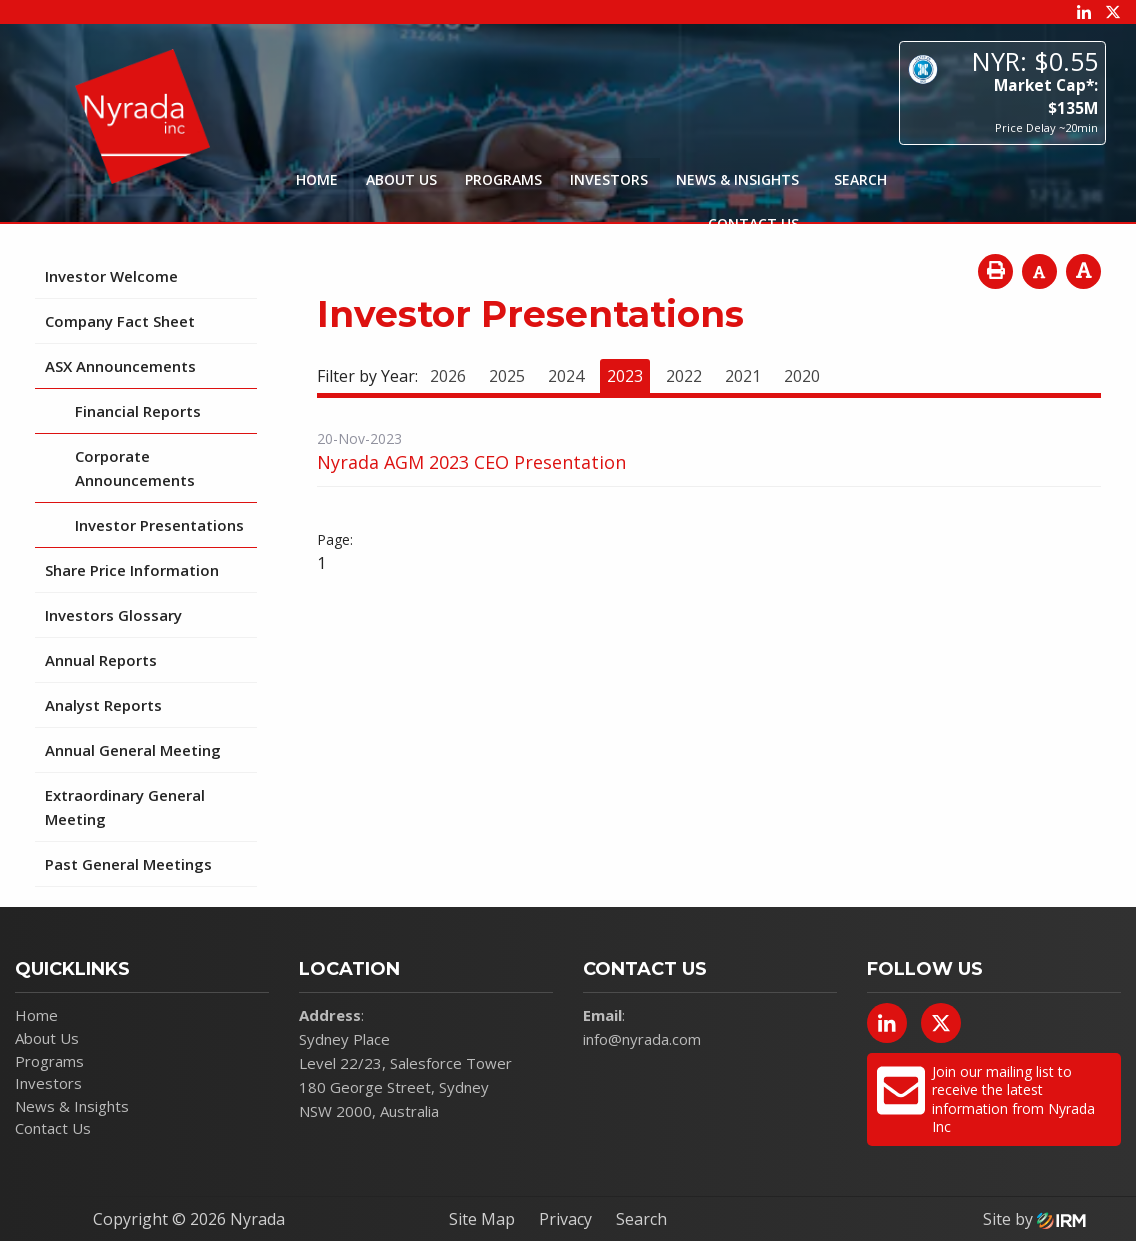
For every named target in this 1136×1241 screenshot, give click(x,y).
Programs (503, 179)
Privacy (565, 1219)
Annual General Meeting (133, 750)
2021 (743, 376)
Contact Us (753, 223)
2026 (448, 376)
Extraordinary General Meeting (125, 807)
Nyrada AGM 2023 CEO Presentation (471, 462)
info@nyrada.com (642, 1039)
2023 (625, 376)
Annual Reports (101, 660)
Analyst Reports (103, 705)
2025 (507, 376)
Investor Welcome (111, 276)
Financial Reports (138, 411)
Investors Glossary (113, 615)
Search (641, 1219)
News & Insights (737, 179)
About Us (401, 179)
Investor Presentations (159, 525)
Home (317, 179)
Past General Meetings (128, 864)
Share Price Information (132, 570)
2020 (802, 376)
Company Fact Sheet (120, 321)
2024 (566, 376)
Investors (609, 179)
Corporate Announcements (135, 468)
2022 (684, 376)
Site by (1034, 1219)
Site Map (482, 1219)
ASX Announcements (120, 366)
